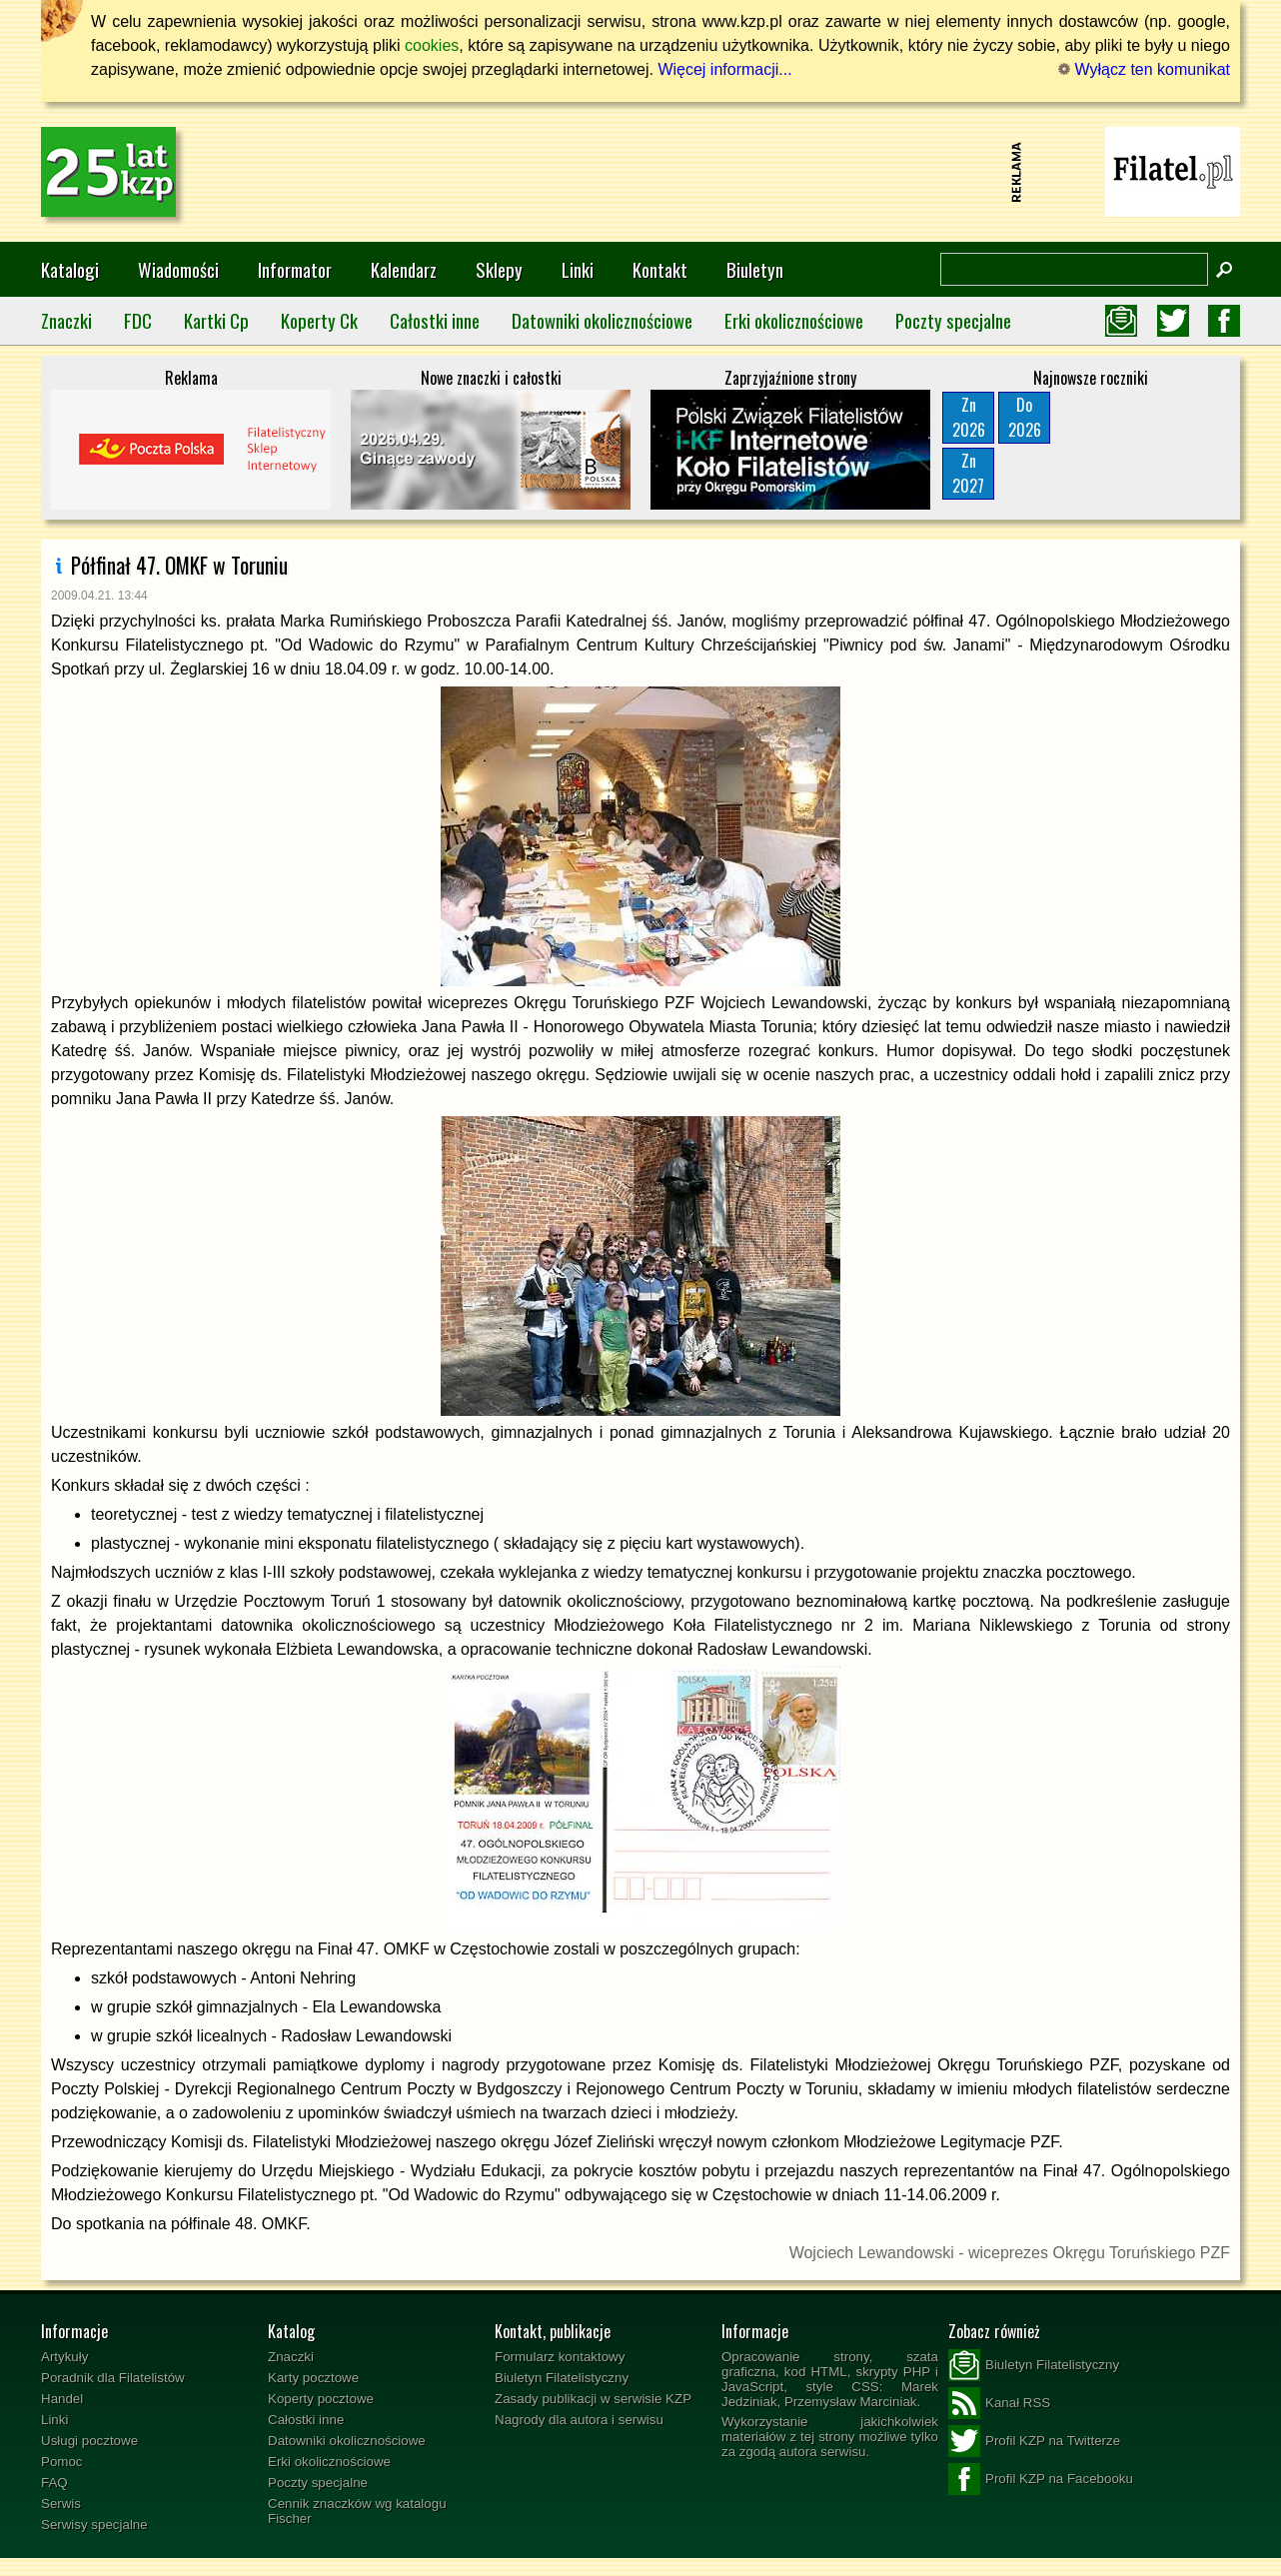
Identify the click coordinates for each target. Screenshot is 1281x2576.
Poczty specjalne (953, 320)
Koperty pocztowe (321, 2398)
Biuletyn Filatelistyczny (562, 2377)
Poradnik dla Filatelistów (113, 2377)
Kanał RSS (999, 2403)
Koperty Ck (319, 320)
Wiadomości (178, 269)
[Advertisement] (640, 172)
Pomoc (61, 2461)
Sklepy (499, 269)
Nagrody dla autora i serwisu (579, 2419)
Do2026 (1024, 417)
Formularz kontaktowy (560, 2356)
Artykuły (64, 2356)
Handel (62, 2398)
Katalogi (70, 269)
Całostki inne (435, 320)
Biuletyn (754, 269)
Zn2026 (968, 417)
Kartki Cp (216, 320)
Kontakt (660, 269)
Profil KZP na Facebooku (1040, 2479)
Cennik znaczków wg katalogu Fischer (357, 2511)
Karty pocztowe (313, 2377)
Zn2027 (968, 473)
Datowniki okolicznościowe (602, 320)
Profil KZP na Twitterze (1034, 2441)
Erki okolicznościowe (793, 320)
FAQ (54, 2482)
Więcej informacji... (724, 69)
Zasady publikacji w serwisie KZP (593, 2398)
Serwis (61, 2503)
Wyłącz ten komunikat (1144, 69)
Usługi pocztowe (89, 2440)
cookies (432, 45)
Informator (295, 269)
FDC (138, 320)
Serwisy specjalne (94, 2524)
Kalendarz (404, 269)
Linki (578, 269)
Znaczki (66, 320)
